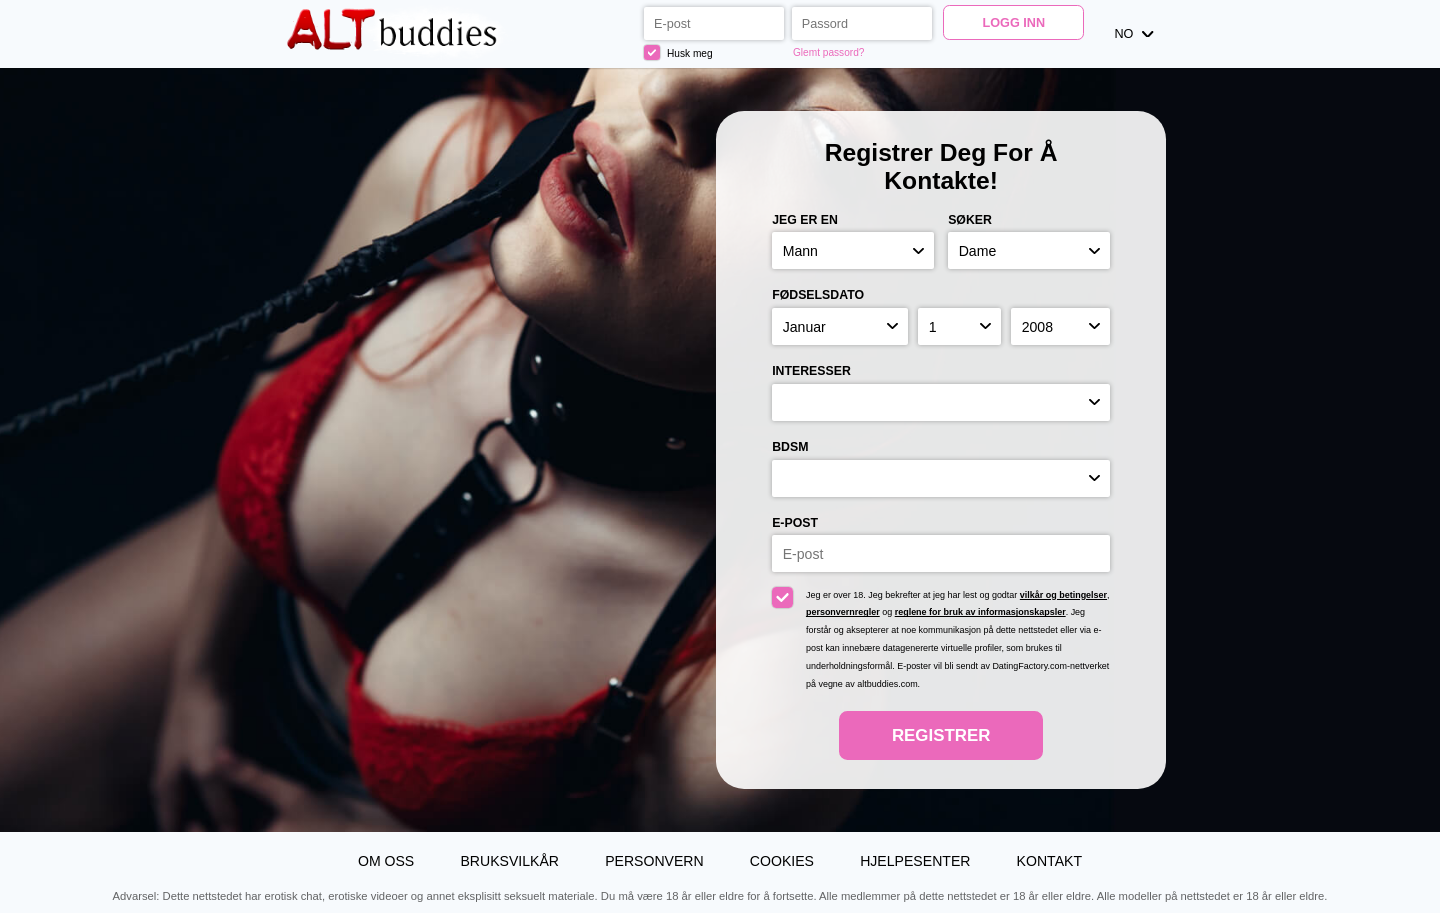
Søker (970, 220)
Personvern (654, 861)
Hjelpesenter (915, 861)
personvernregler (843, 612)
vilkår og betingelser (1063, 595)
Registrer (941, 735)
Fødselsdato (818, 295)
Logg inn (1013, 23)
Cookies (782, 861)
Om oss (386, 861)
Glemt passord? (828, 52)
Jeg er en (805, 220)
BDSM (790, 447)
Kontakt (1049, 861)
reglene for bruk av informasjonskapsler (980, 612)
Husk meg (678, 52)
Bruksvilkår (509, 861)
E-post (795, 523)
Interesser (811, 371)
